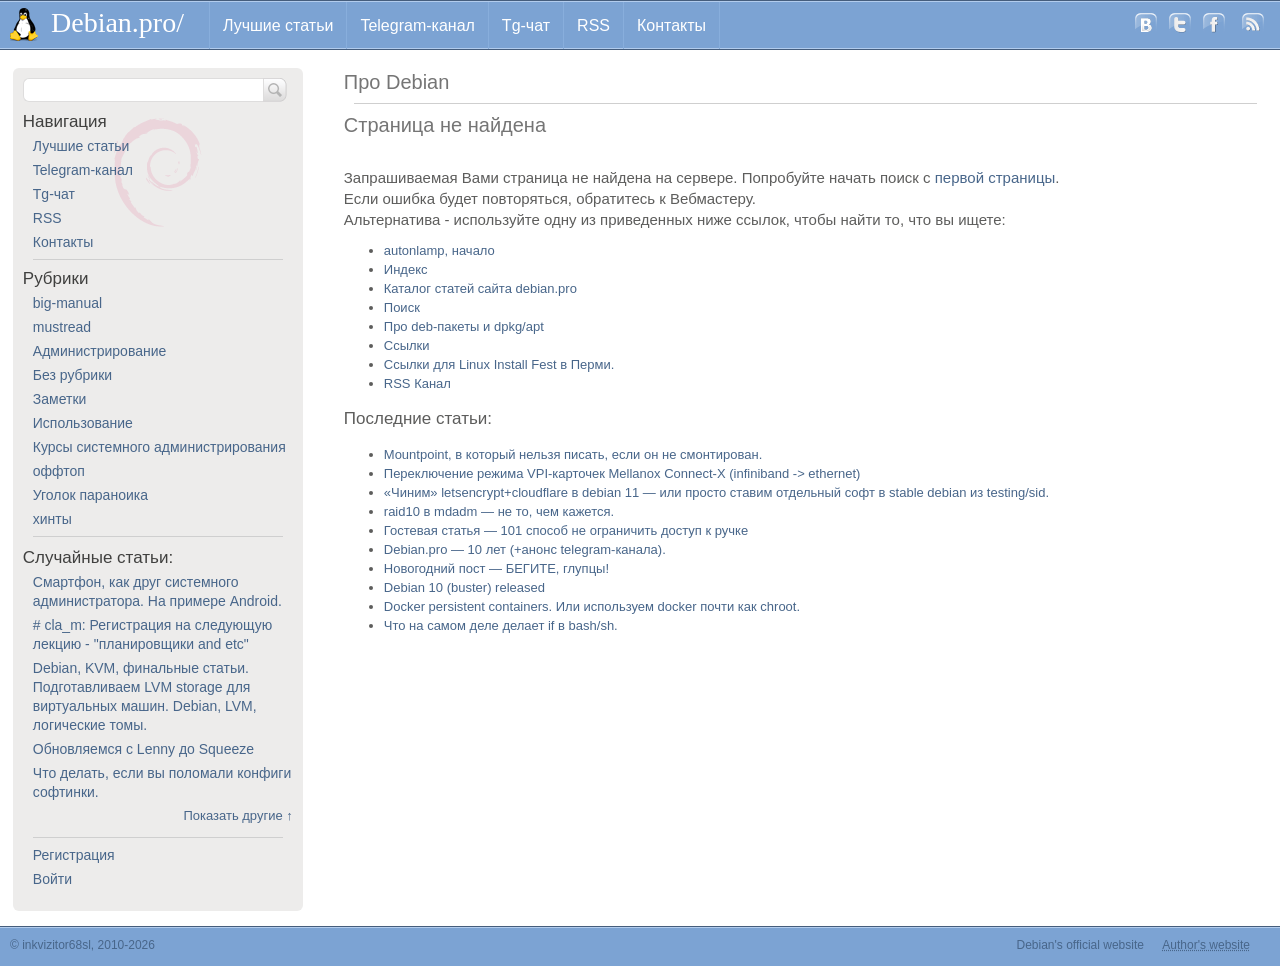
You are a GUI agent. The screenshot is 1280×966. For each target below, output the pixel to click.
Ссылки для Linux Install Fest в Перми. (499, 364)
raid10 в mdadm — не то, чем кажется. (499, 511)
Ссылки (407, 345)
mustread (62, 327)
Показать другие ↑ (237, 815)
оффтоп (59, 471)
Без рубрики (72, 375)
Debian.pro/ (117, 22)
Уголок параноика (90, 495)
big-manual (67, 303)
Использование (83, 423)
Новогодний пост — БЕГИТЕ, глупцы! (496, 568)
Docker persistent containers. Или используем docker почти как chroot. (592, 606)
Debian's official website (1080, 945)
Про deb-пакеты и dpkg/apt (464, 326)
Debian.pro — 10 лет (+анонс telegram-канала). (525, 549)
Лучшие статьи (278, 25)
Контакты (671, 25)
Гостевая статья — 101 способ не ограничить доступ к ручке (566, 530)
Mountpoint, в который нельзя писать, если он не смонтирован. (573, 454)
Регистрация (74, 855)
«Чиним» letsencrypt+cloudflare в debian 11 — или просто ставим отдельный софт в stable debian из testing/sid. (716, 492)
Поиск (402, 307)
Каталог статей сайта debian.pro (480, 288)
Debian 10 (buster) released (464, 587)
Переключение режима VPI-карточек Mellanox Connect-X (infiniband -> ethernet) (622, 473)
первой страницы (995, 177)
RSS (593, 25)
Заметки (60, 399)
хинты (52, 519)
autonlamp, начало (439, 250)
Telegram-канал (417, 25)
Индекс (406, 269)
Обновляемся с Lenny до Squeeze (143, 749)
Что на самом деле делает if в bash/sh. (501, 625)
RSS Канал (417, 383)
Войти (52, 879)
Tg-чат (526, 25)
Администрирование (100, 351)
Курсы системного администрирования (159, 447)
